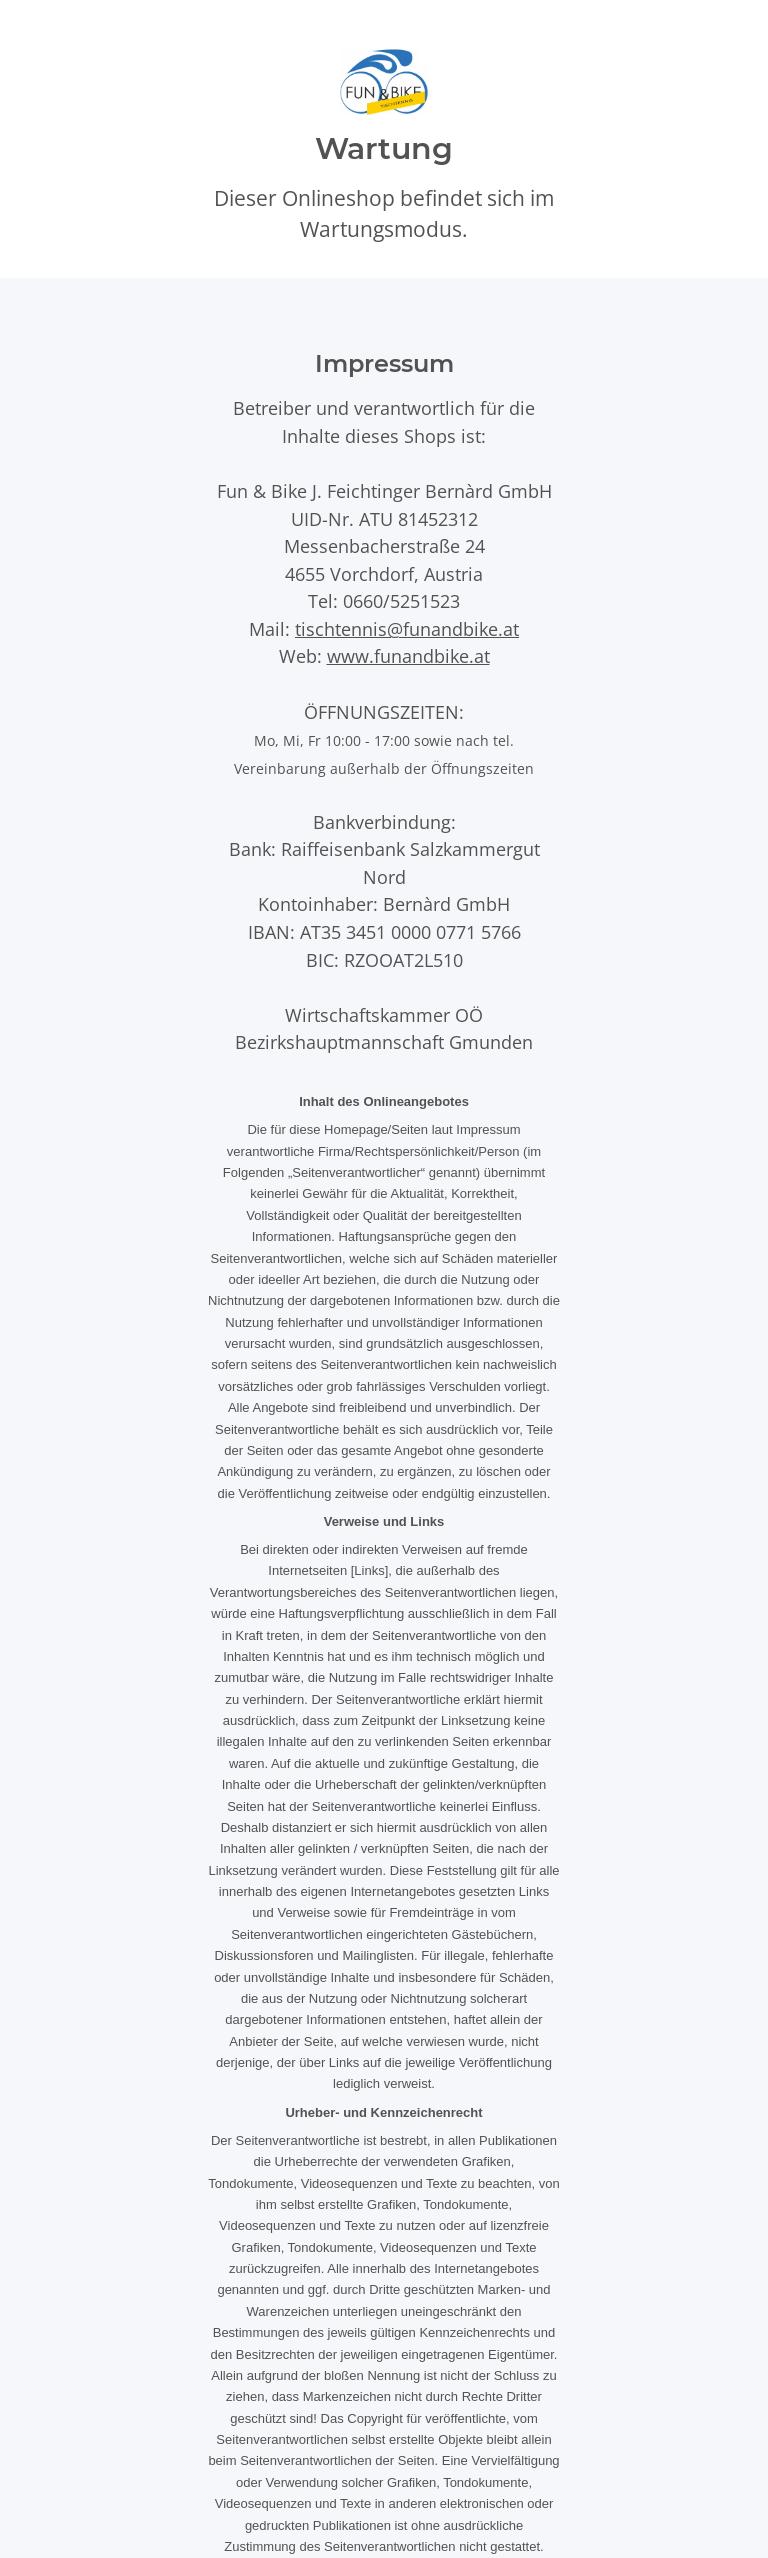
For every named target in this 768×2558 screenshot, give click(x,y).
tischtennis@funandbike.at (407, 628)
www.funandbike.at (408, 655)
